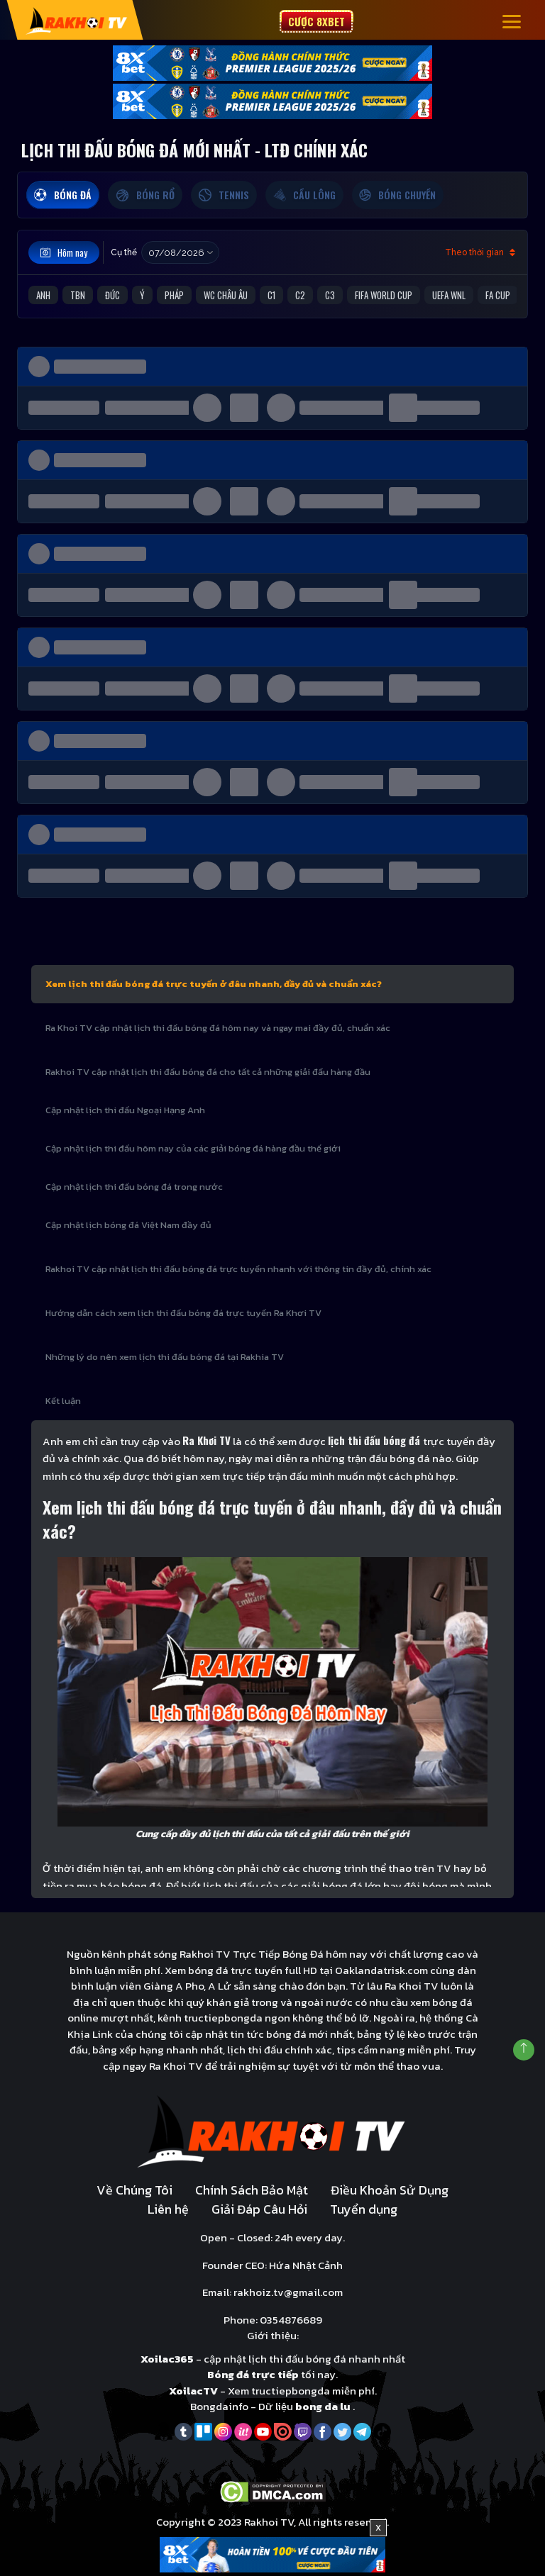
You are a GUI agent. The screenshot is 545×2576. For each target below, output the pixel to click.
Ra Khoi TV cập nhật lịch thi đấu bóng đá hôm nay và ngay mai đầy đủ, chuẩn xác (217, 1028)
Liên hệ (168, 2209)
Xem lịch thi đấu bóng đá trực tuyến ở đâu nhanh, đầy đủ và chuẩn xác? (213, 984)
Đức (112, 295)
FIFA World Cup (383, 295)
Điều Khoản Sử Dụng (389, 2189)
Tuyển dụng (363, 2209)
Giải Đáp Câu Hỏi (259, 2209)
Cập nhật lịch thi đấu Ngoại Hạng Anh (125, 1110)
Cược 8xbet (316, 21)
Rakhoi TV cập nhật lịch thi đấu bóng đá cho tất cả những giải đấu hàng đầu (207, 1071)
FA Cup (497, 295)
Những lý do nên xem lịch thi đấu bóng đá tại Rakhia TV (164, 1357)
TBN (77, 295)
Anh (43, 295)
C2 (300, 295)
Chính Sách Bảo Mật (251, 2189)
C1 (271, 295)
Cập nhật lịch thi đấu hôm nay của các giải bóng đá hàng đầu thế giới (193, 1148)
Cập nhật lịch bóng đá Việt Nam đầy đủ (128, 1225)
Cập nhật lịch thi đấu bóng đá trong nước (134, 1186)
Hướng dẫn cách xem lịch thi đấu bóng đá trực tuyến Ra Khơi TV (183, 1313)
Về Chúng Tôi (134, 2189)
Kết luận (63, 1400)
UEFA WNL (449, 295)
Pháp (174, 295)
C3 (330, 295)
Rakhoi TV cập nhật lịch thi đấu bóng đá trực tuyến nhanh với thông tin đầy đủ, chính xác (238, 1269)
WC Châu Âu (226, 295)
